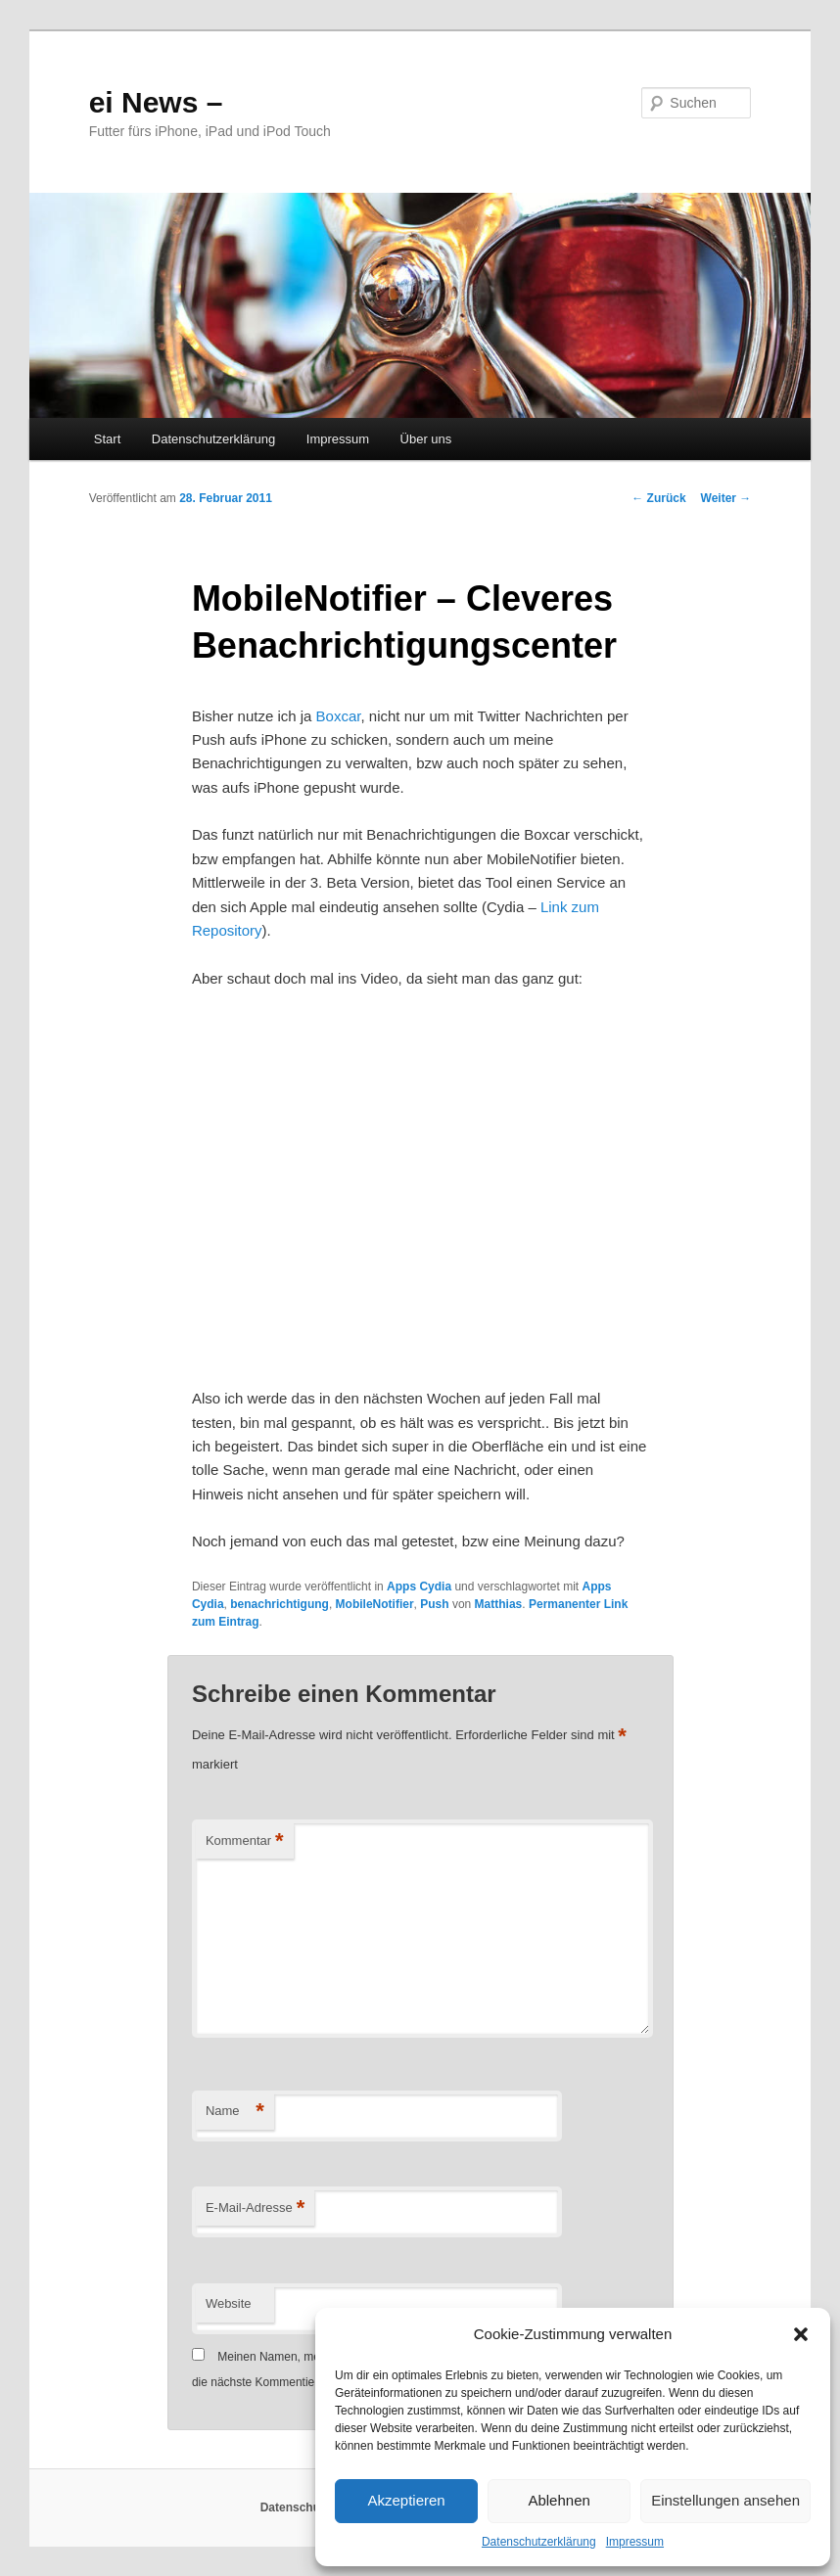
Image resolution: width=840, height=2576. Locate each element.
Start (107, 439)
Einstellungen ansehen (725, 2500)
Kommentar (245, 1841)
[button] (801, 2334)
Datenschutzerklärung (539, 2542)
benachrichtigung (279, 1604)
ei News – (156, 102)
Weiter (726, 498)
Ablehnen (558, 2500)
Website (229, 2303)
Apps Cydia (419, 1586)
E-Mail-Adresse (255, 2208)
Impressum (635, 2542)
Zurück (658, 498)
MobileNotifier (375, 1604)
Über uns (426, 439)
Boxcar (338, 716)
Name (235, 2111)
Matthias (499, 1604)
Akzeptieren (405, 2500)
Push (434, 1604)
